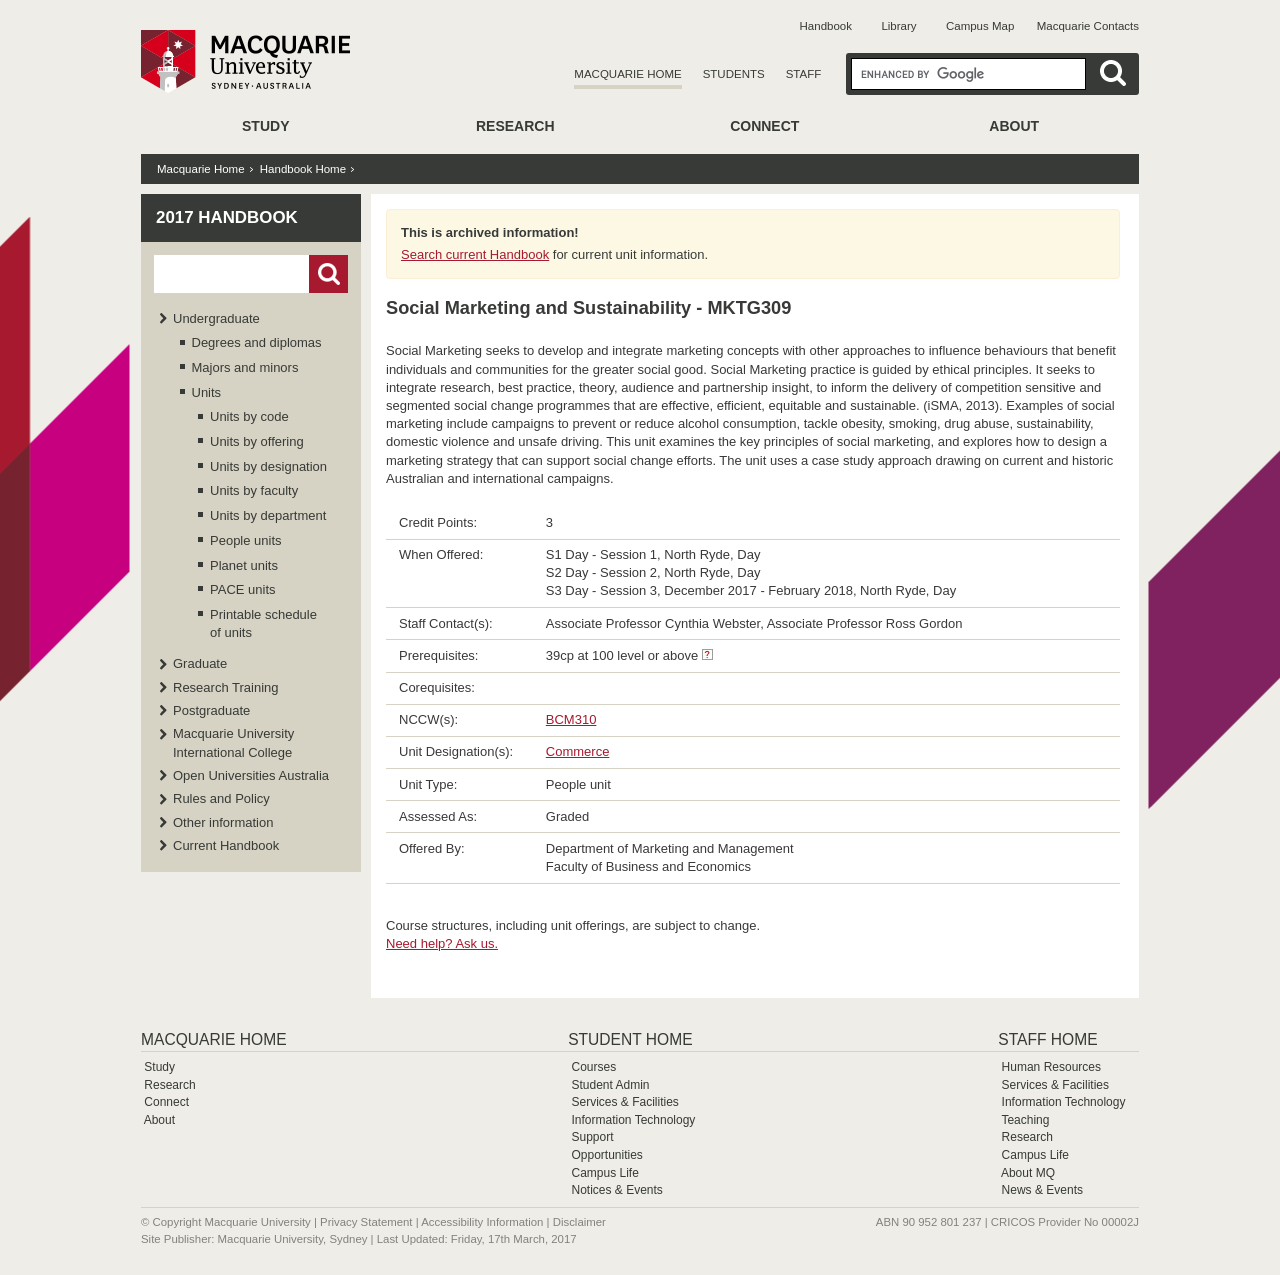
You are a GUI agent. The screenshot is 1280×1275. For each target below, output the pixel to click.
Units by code (249, 416)
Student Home (630, 1039)
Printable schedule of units (263, 623)
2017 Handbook (227, 217)
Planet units (244, 565)
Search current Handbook (475, 254)
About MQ (1028, 1173)
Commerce (578, 751)
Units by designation (268, 466)
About (1014, 126)
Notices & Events (616, 1190)
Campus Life (604, 1173)
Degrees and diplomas (257, 342)
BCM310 (571, 719)
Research (515, 126)
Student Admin (610, 1085)
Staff (804, 74)
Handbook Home (303, 169)
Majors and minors (245, 367)
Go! (328, 274)
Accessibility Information (482, 1222)
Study (265, 126)
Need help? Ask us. (442, 943)
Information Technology (633, 1120)
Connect (764, 126)
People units (246, 540)
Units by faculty (254, 490)
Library (898, 26)
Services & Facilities (624, 1102)
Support (592, 1137)
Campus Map (980, 26)
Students (734, 74)
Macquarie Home (627, 74)
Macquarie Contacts (1088, 26)
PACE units (243, 589)
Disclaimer (579, 1222)
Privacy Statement (366, 1222)
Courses (593, 1067)
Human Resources (1051, 1067)
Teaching (1025, 1120)
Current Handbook (226, 845)
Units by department (268, 515)
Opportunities (606, 1155)
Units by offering (257, 441)
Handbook (826, 26)
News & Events (1042, 1190)
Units (207, 392)
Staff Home (1047, 1039)
